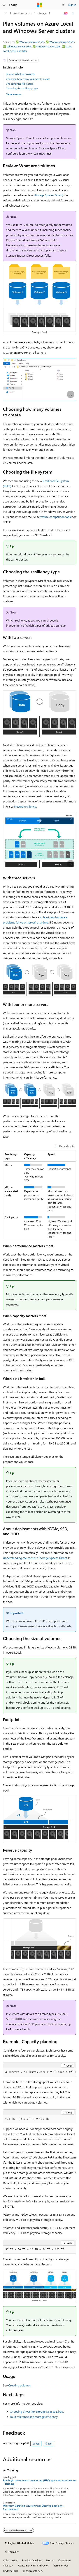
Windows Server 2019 (19, 46)
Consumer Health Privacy (32, 2565)
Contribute (64, 2560)
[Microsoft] (39, 5)
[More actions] (73, 13)
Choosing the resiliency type (22, 88)
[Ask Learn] (66, 13)
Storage (42, 13)
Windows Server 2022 (61, 42)
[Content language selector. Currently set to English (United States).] (20, 2543)
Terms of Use (61, 2565)
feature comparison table (56, 517)
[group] (39, 2072)
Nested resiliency (25, 806)
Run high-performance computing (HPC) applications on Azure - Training (39, 2482)
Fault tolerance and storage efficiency (34, 2417)
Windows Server (23, 13)
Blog (48, 2560)
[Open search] (63, 5)
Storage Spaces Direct (48, 195)
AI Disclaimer (10, 2560)
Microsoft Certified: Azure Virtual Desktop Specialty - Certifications (33, 2507)
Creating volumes (19, 2385)
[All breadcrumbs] (6, 13)
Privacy (7, 2565)
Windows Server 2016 (48, 46)
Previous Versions (32, 2560)
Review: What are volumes (20, 74)
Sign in (72, 4)
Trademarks (9, 2571)
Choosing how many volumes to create (28, 79)
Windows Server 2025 (31, 42)
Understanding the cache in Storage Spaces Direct (35, 1558)
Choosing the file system (20, 83)
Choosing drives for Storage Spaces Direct (37, 2411)
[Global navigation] (3, 5)
